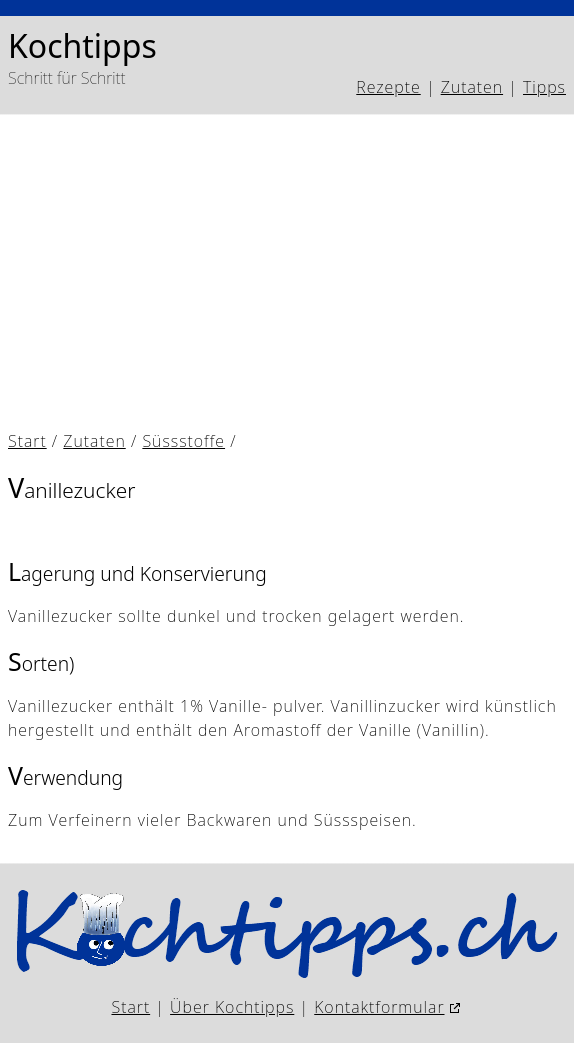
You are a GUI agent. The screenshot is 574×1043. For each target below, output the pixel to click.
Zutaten (472, 87)
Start (27, 441)
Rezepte (388, 87)
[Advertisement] (287, 273)
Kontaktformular (379, 1007)
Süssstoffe (183, 441)
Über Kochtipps (232, 1007)
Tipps (544, 87)
